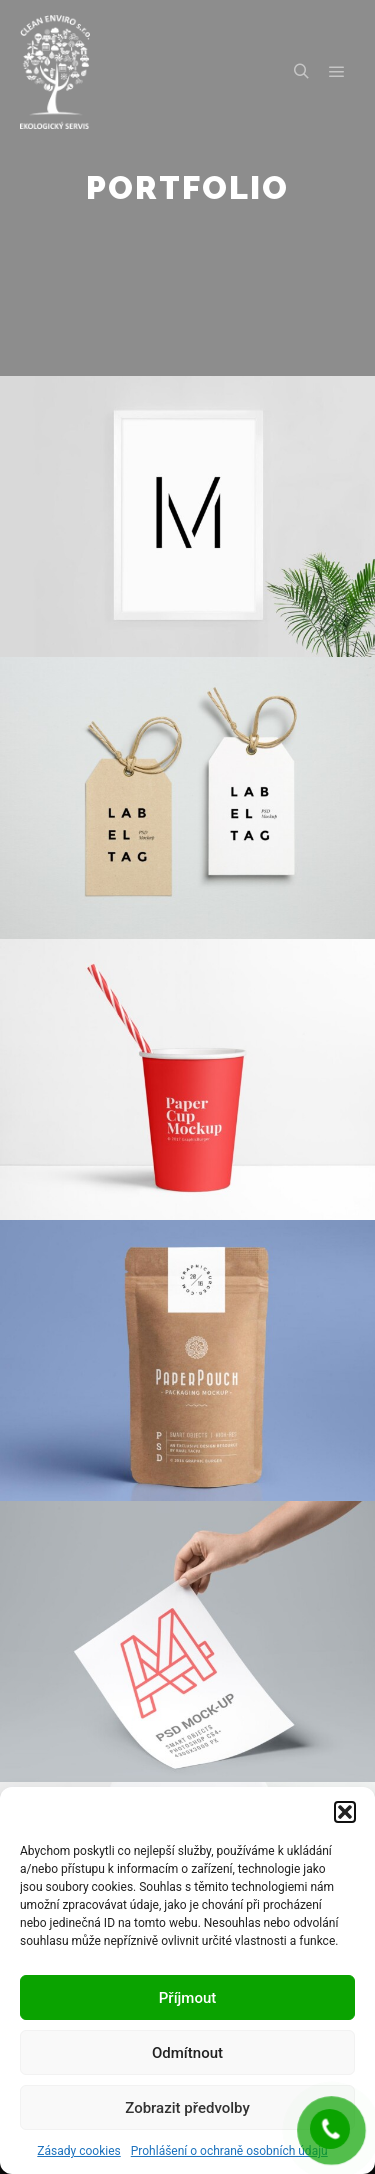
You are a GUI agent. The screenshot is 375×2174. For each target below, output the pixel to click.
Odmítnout (187, 2053)
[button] (345, 1812)
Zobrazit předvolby (187, 2108)
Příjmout (187, 1998)
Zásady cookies (78, 2151)
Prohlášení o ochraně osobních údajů (229, 2151)
